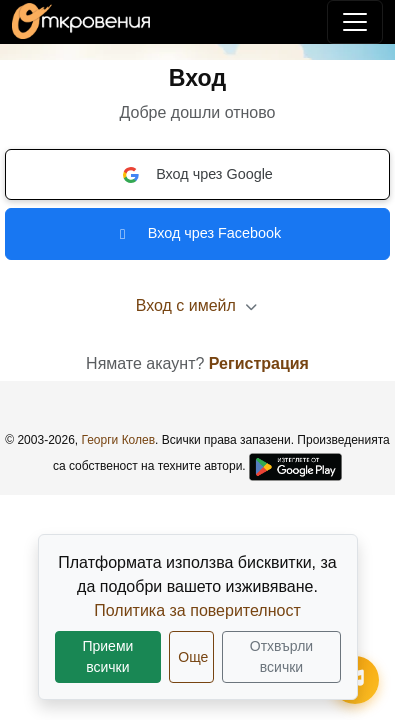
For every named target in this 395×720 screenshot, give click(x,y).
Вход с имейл (198, 305)
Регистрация (259, 363)
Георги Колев (119, 440)
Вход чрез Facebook (198, 233)
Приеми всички (107, 656)
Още (193, 657)
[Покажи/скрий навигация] (355, 22)
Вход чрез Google (197, 175)
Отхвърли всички (281, 656)
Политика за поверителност (197, 610)
